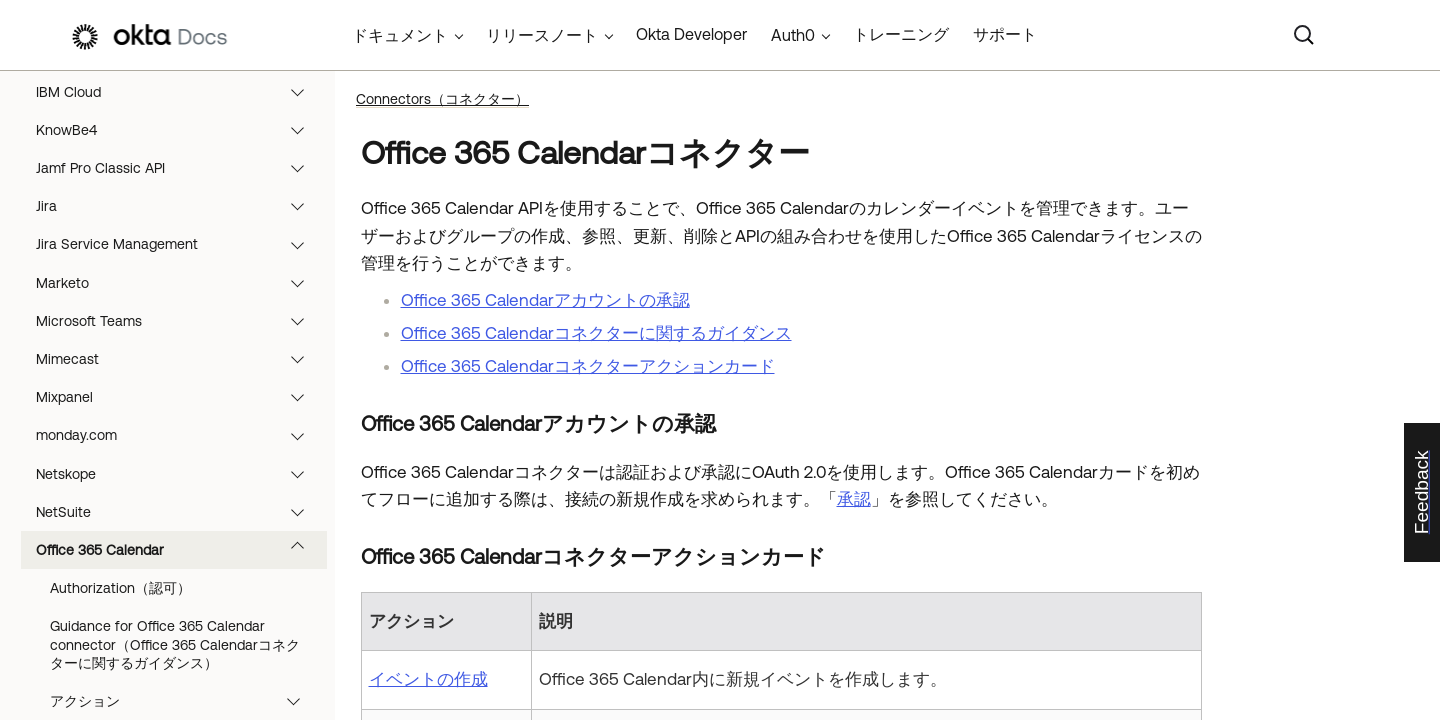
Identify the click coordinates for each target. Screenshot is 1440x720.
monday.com (179, 435)
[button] (302, 92)
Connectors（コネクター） (442, 99)
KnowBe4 (179, 130)
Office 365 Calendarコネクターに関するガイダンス (596, 333)
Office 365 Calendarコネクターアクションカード (588, 366)
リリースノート (542, 35)
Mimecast (179, 359)
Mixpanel (179, 397)
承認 (854, 499)
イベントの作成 (428, 679)
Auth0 (793, 35)
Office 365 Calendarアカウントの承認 (545, 300)
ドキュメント (400, 35)
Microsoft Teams (179, 321)
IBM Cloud (179, 92)
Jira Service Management (179, 244)
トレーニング (901, 34)
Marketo (179, 283)
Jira (179, 206)
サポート (1005, 34)
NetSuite (179, 512)
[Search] (1304, 35)
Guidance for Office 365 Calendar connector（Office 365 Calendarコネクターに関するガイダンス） (175, 644)
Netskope (179, 474)
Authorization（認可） (120, 588)
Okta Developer (691, 34)
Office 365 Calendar (179, 550)
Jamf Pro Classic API (179, 168)
